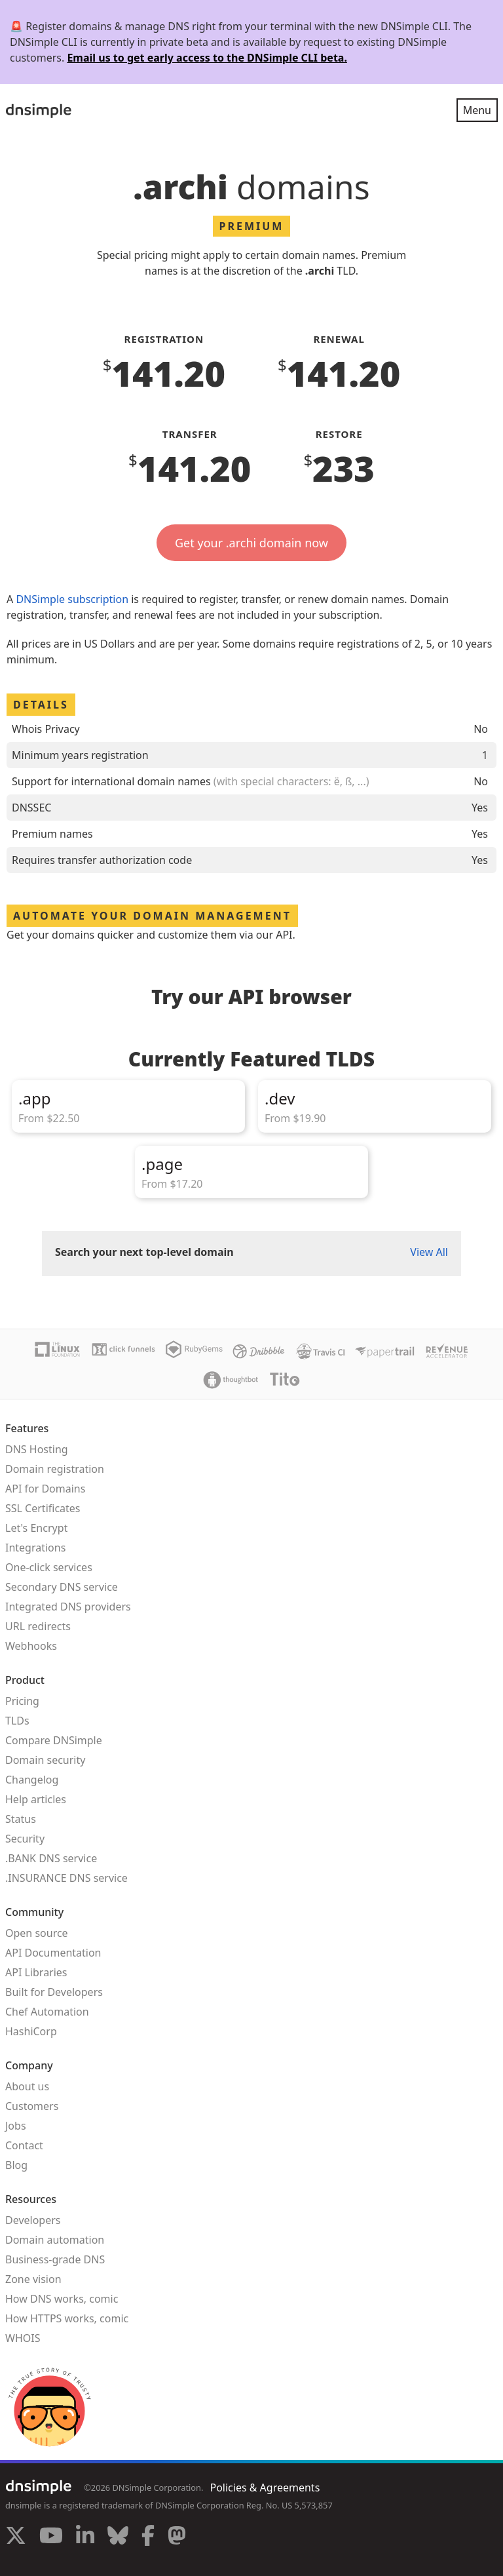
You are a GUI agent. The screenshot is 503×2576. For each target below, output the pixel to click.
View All (429, 1252)
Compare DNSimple (53, 1740)
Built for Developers (54, 1992)
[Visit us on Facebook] (148, 2537)
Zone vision (33, 2279)
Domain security (45, 1760)
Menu (477, 110)
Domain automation (54, 2240)
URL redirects (38, 1626)
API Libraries (36, 1972)
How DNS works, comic (61, 2299)
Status (20, 1819)
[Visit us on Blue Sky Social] (117, 2537)
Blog (16, 2165)
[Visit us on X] (15, 2537)
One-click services (48, 1567)
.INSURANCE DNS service (66, 1878)
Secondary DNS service (61, 1587)
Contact (24, 2145)
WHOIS (22, 2338)
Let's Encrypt (36, 1528)
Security (25, 1838)
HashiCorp (31, 2031)
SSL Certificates (43, 1508)
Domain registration (54, 1469)
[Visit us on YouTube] (51, 2537)
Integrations (35, 1547)
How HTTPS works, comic (66, 2318)
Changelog (31, 1779)
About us (27, 2086)
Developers (32, 2220)
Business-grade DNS (55, 2259)
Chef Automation (47, 2011)
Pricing (22, 1701)
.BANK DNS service (51, 1858)
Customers (31, 2106)
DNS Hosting (36, 1449)
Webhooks (31, 1646)
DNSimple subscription (72, 599)
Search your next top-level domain (144, 1252)
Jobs (15, 2125)
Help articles (35, 1799)
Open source (36, 1933)
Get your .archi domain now (251, 543)
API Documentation (53, 1952)
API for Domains (45, 1488)
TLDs (17, 1720)
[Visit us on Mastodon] (177, 2537)
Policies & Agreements (265, 2487)
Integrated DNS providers (68, 1606)
